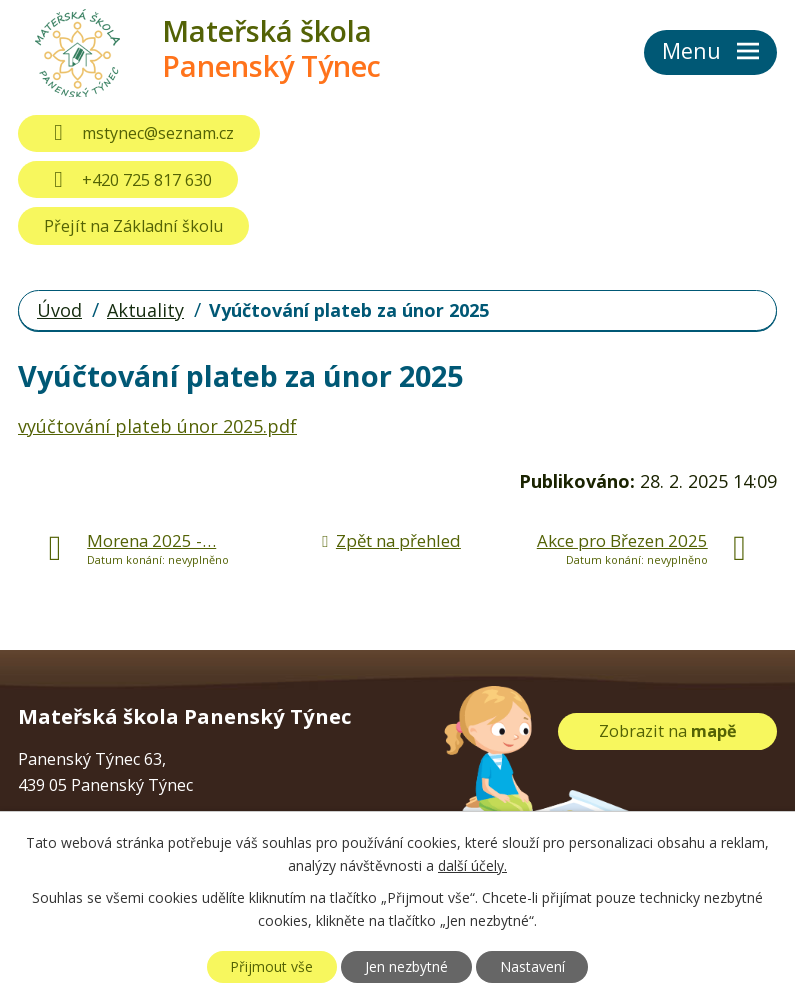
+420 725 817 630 (127, 180)
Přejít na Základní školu (133, 226)
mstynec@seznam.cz (138, 133)
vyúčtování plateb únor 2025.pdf (157, 426)
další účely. (472, 865)
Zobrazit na (668, 731)
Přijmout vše (271, 966)
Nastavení (532, 966)
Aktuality (145, 310)
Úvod (59, 310)
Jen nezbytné (406, 966)
